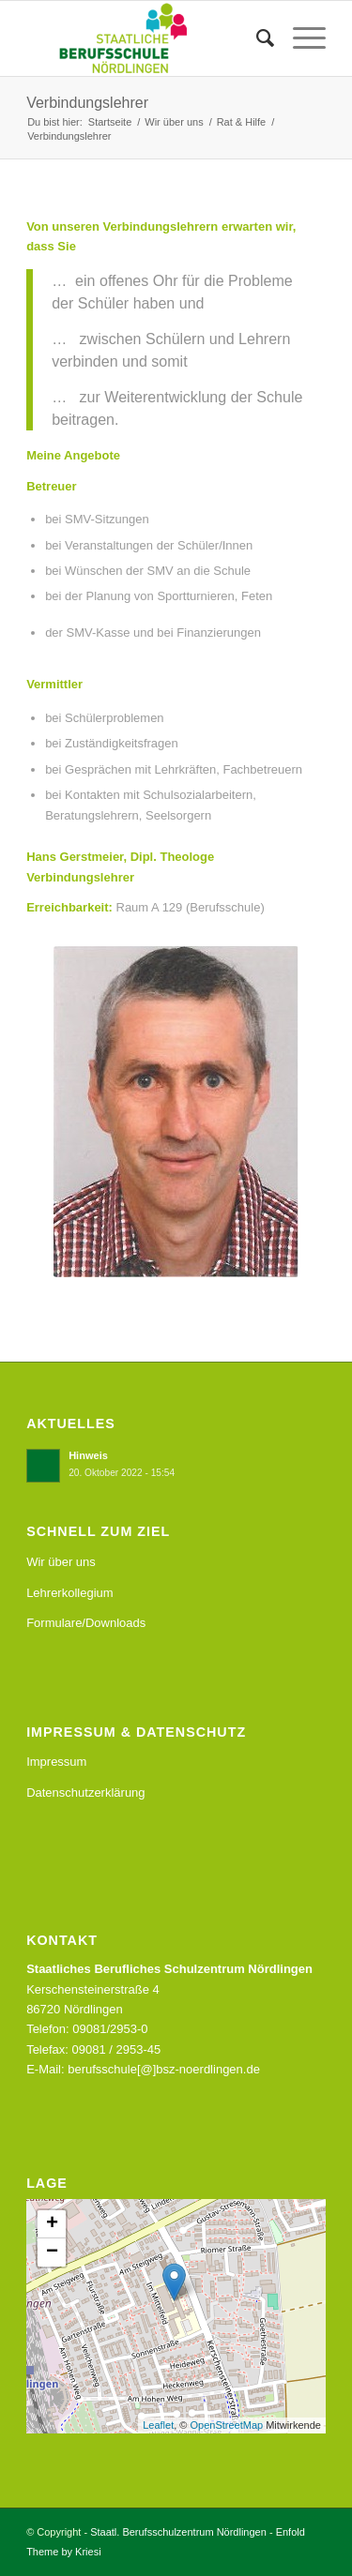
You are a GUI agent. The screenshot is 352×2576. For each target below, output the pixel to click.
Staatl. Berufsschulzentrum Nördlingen (178, 2532)
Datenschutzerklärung (85, 1792)
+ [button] (52, 2224)
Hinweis (88, 1455)
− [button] (52, 2252)
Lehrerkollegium (70, 1593)
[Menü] (300, 38)
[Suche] (255, 38)
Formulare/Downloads (85, 1623)
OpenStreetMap (226, 2425)
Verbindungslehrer (87, 103)
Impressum (56, 1762)
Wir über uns (61, 1562)
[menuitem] (255, 38)
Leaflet (158, 2425)
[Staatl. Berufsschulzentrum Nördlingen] (146, 38)
